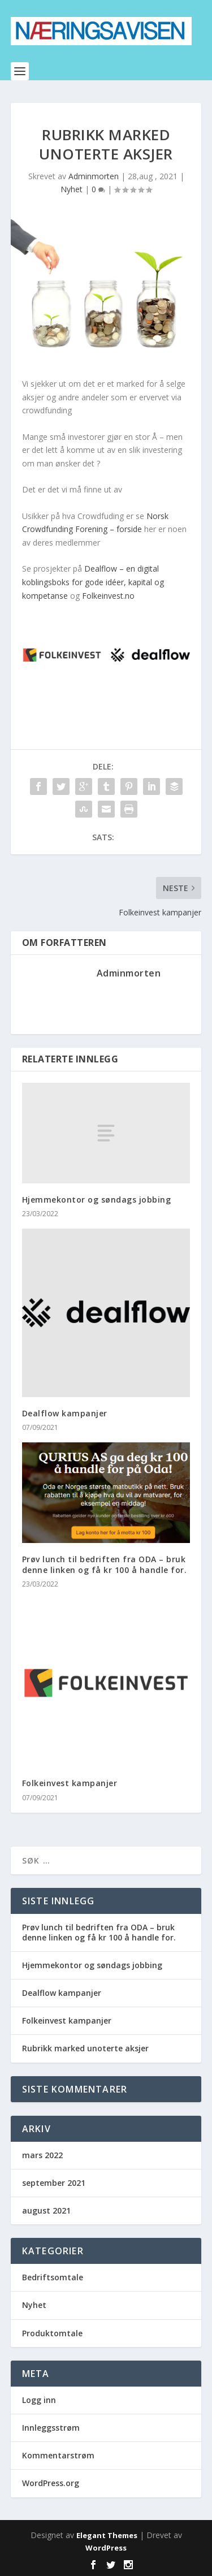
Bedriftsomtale (52, 2277)
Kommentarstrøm (58, 2455)
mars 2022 (42, 2155)
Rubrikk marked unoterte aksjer (85, 2048)
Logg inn (39, 2400)
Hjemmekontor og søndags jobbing (96, 1199)
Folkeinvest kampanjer (70, 1783)
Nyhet (71, 189)
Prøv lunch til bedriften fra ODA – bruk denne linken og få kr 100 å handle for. (104, 1564)
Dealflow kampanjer (64, 1413)
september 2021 (53, 2182)
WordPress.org (50, 2483)
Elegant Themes (106, 2535)
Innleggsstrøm (51, 2427)
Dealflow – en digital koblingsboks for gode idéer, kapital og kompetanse (93, 582)
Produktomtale (52, 2333)
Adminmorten (93, 176)
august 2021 (46, 2210)
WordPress (106, 2548)
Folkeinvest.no (108, 595)
